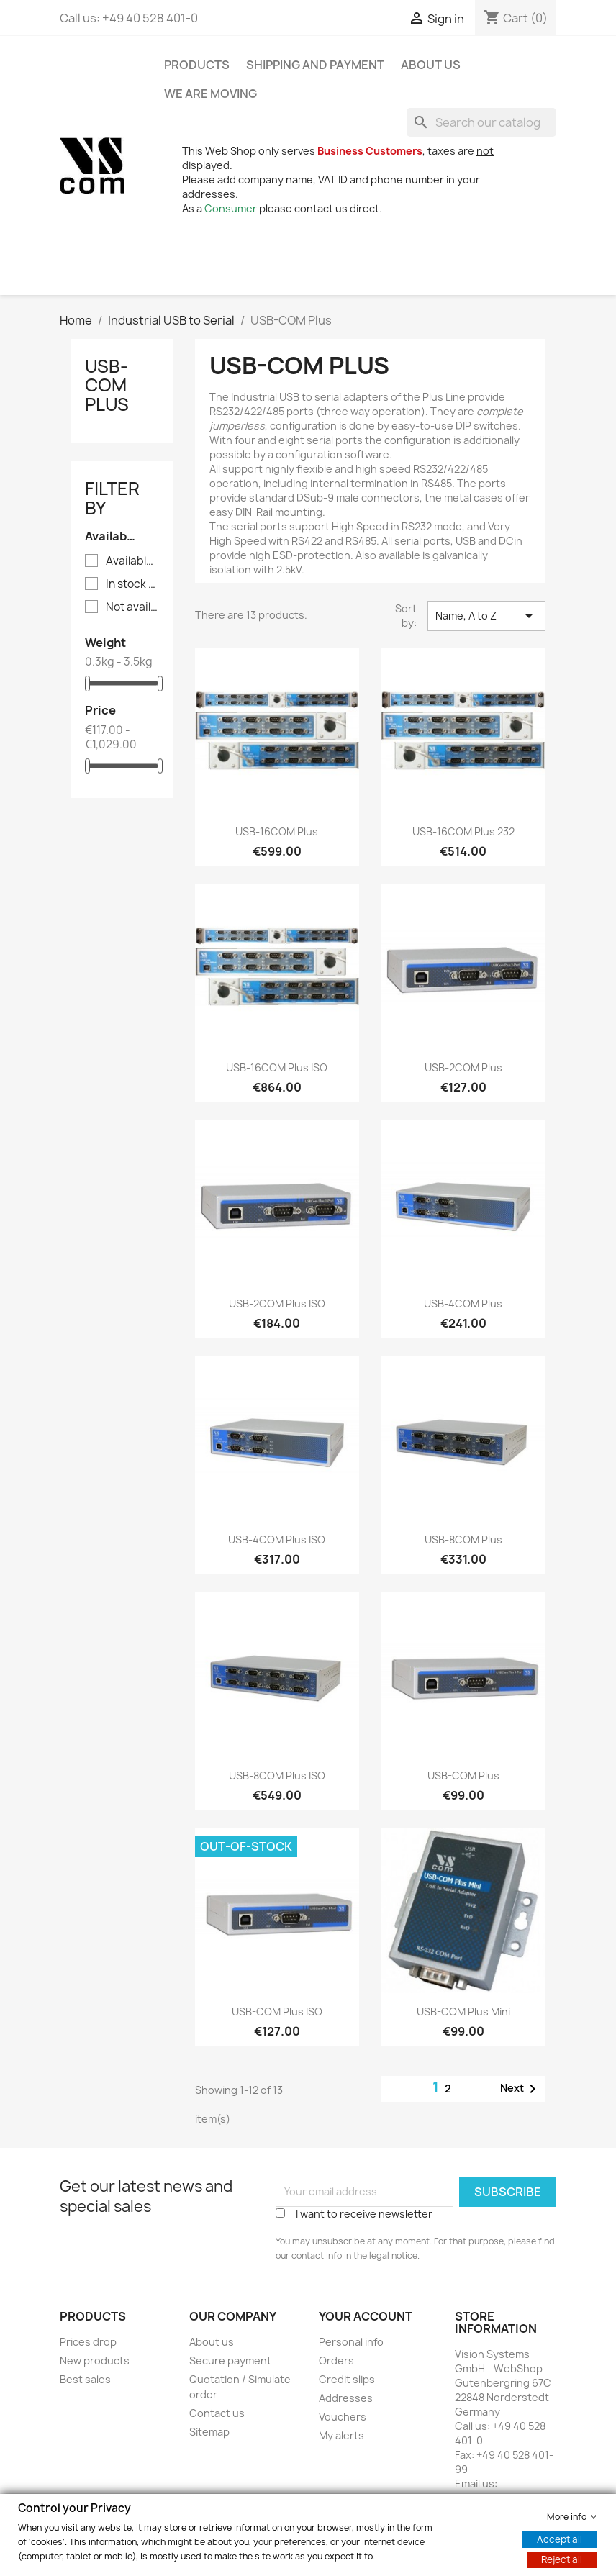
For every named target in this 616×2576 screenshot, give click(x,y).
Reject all (561, 2558)
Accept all (559, 2538)
